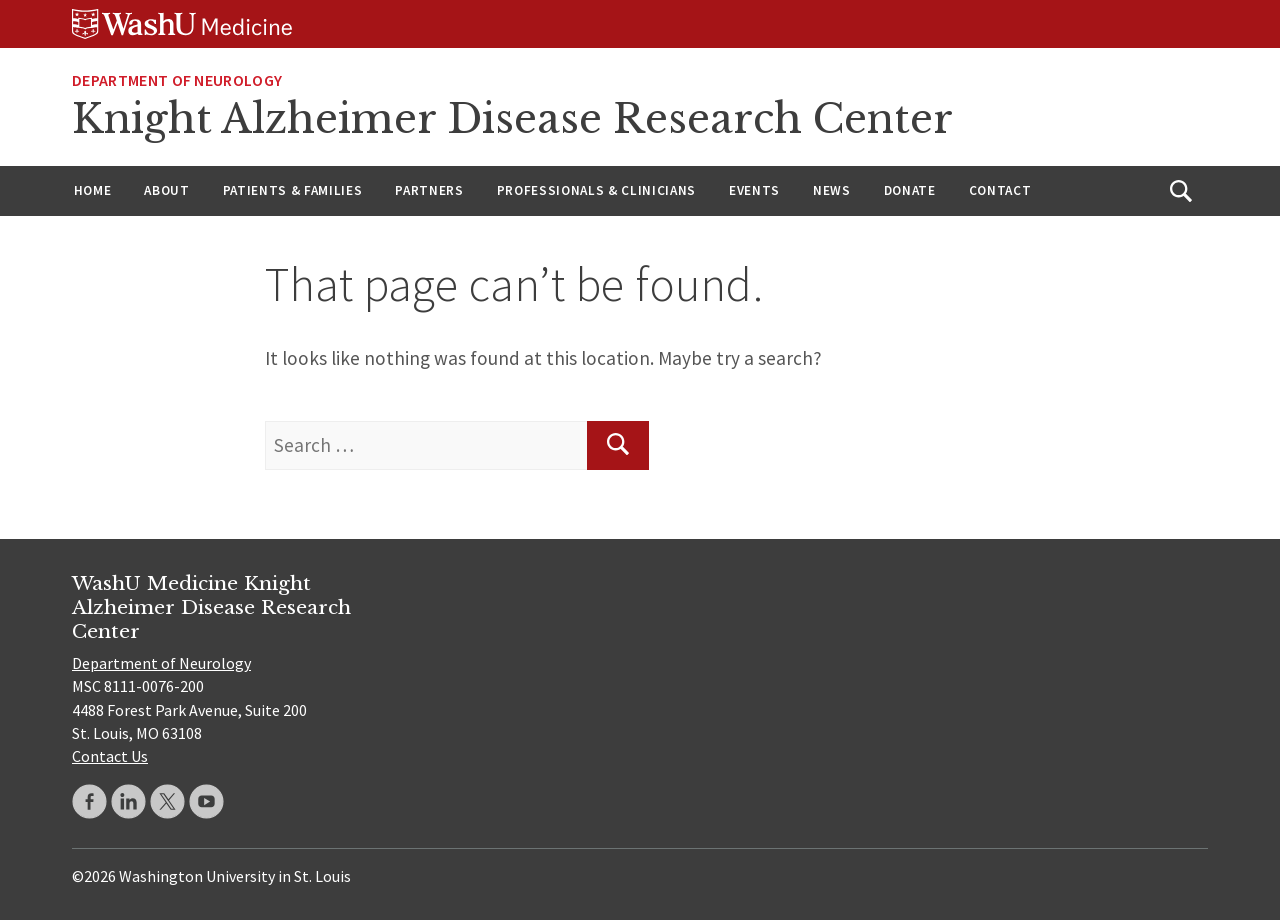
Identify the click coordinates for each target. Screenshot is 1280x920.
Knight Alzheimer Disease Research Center (512, 119)
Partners (429, 190)
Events (754, 190)
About (166, 190)
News (832, 190)
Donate (910, 190)
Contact (1000, 190)
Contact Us (110, 756)
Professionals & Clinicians (596, 190)
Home (93, 190)
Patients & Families (293, 190)
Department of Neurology (177, 80)
